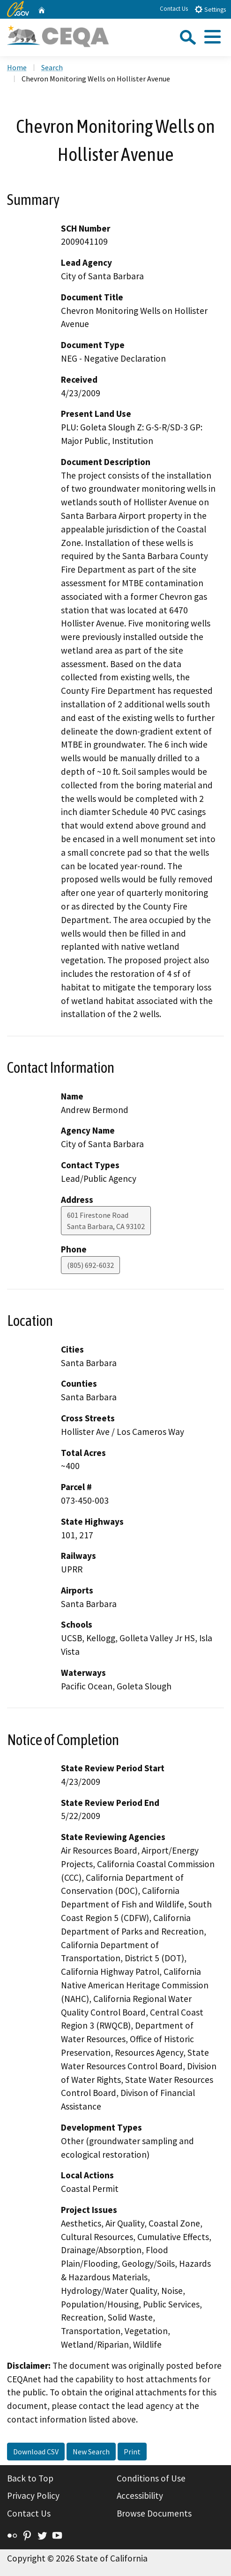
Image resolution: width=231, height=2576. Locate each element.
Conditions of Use (151, 2478)
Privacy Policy (33, 2495)
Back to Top (30, 2478)
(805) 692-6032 (90, 1265)
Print (132, 2451)
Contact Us (174, 9)
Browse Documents (154, 2513)
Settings (210, 9)
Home (17, 67)
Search (52, 67)
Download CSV (36, 2451)
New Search (91, 2451)
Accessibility (140, 2495)
